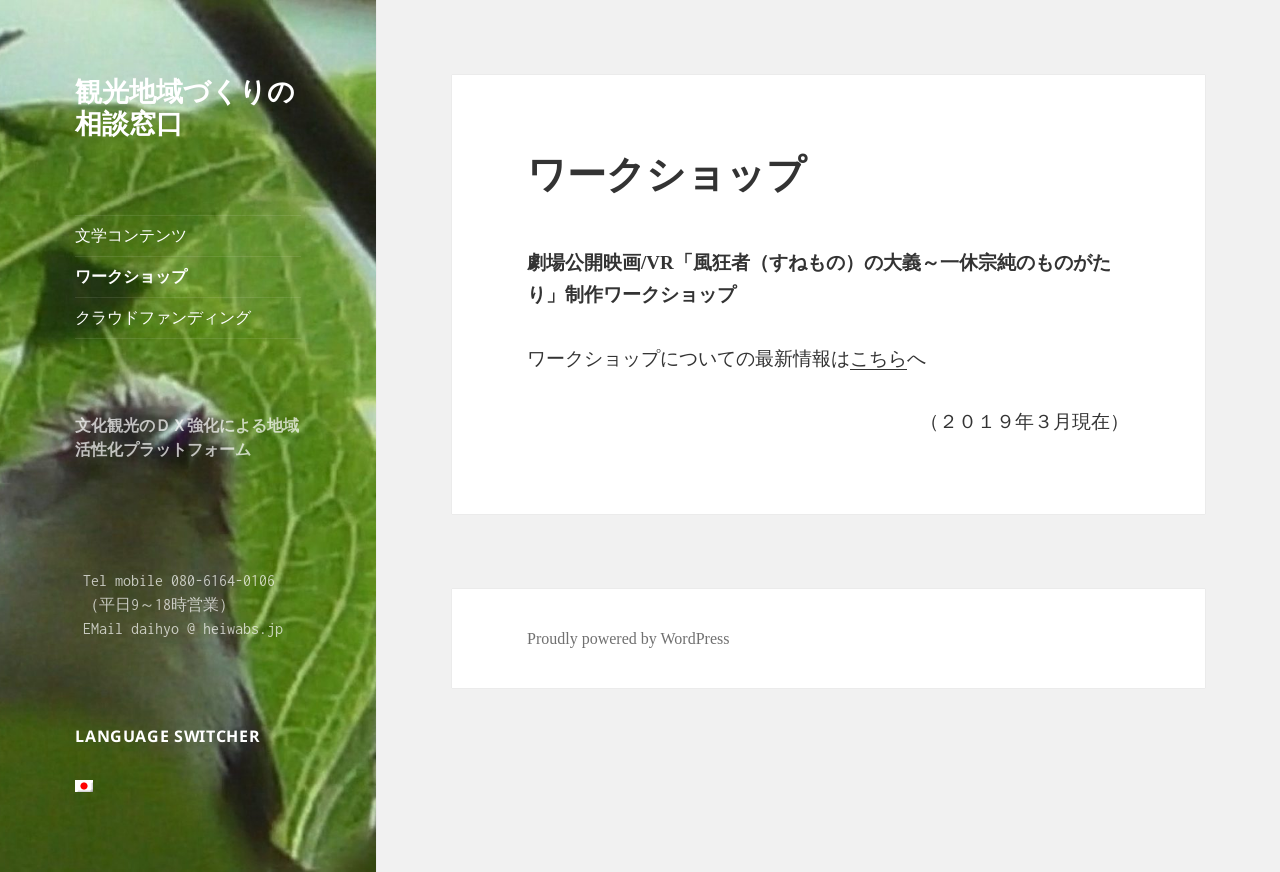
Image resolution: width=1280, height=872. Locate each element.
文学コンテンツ (131, 235)
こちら (878, 358)
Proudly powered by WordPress (628, 638)
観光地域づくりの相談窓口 (185, 106)
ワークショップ (131, 276)
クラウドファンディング (163, 317)
